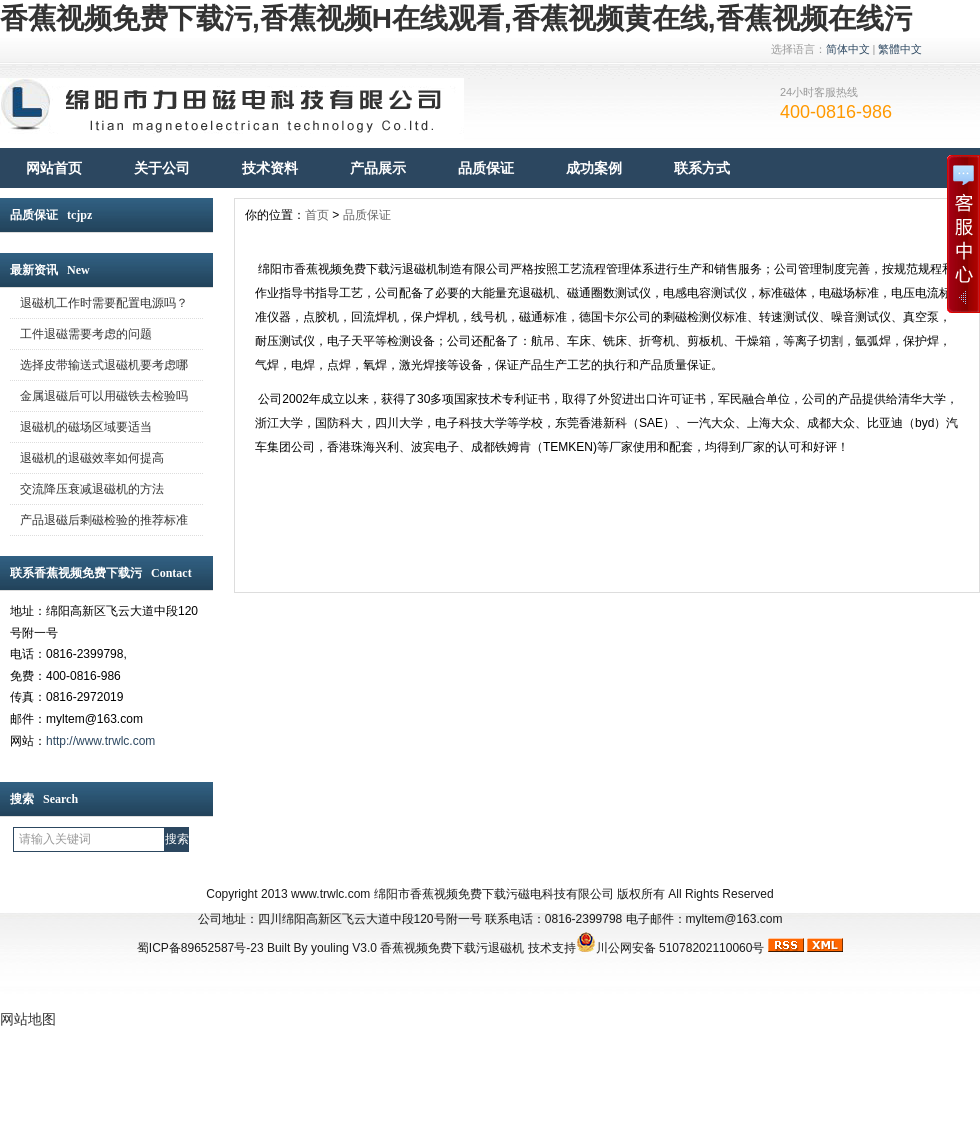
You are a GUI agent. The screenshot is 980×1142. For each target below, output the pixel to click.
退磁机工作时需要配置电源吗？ (104, 303)
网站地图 (28, 1019)
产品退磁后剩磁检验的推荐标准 (104, 520)
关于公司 (162, 168)
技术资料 (270, 168)
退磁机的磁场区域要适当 (86, 427)
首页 (317, 215)
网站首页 (54, 168)
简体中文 (848, 49)
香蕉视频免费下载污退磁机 (452, 948)
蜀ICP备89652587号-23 (200, 948)
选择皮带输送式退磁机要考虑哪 (104, 365)
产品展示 (378, 168)
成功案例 (594, 168)
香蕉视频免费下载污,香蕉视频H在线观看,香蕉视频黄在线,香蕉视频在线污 (456, 18)
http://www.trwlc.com (100, 741)
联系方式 (702, 168)
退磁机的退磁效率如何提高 (92, 458)
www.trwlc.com (330, 894)
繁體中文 (900, 49)
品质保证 (486, 168)
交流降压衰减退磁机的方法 (92, 489)
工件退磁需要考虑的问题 (86, 334)
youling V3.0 (344, 948)
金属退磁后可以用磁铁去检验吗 (104, 396)
